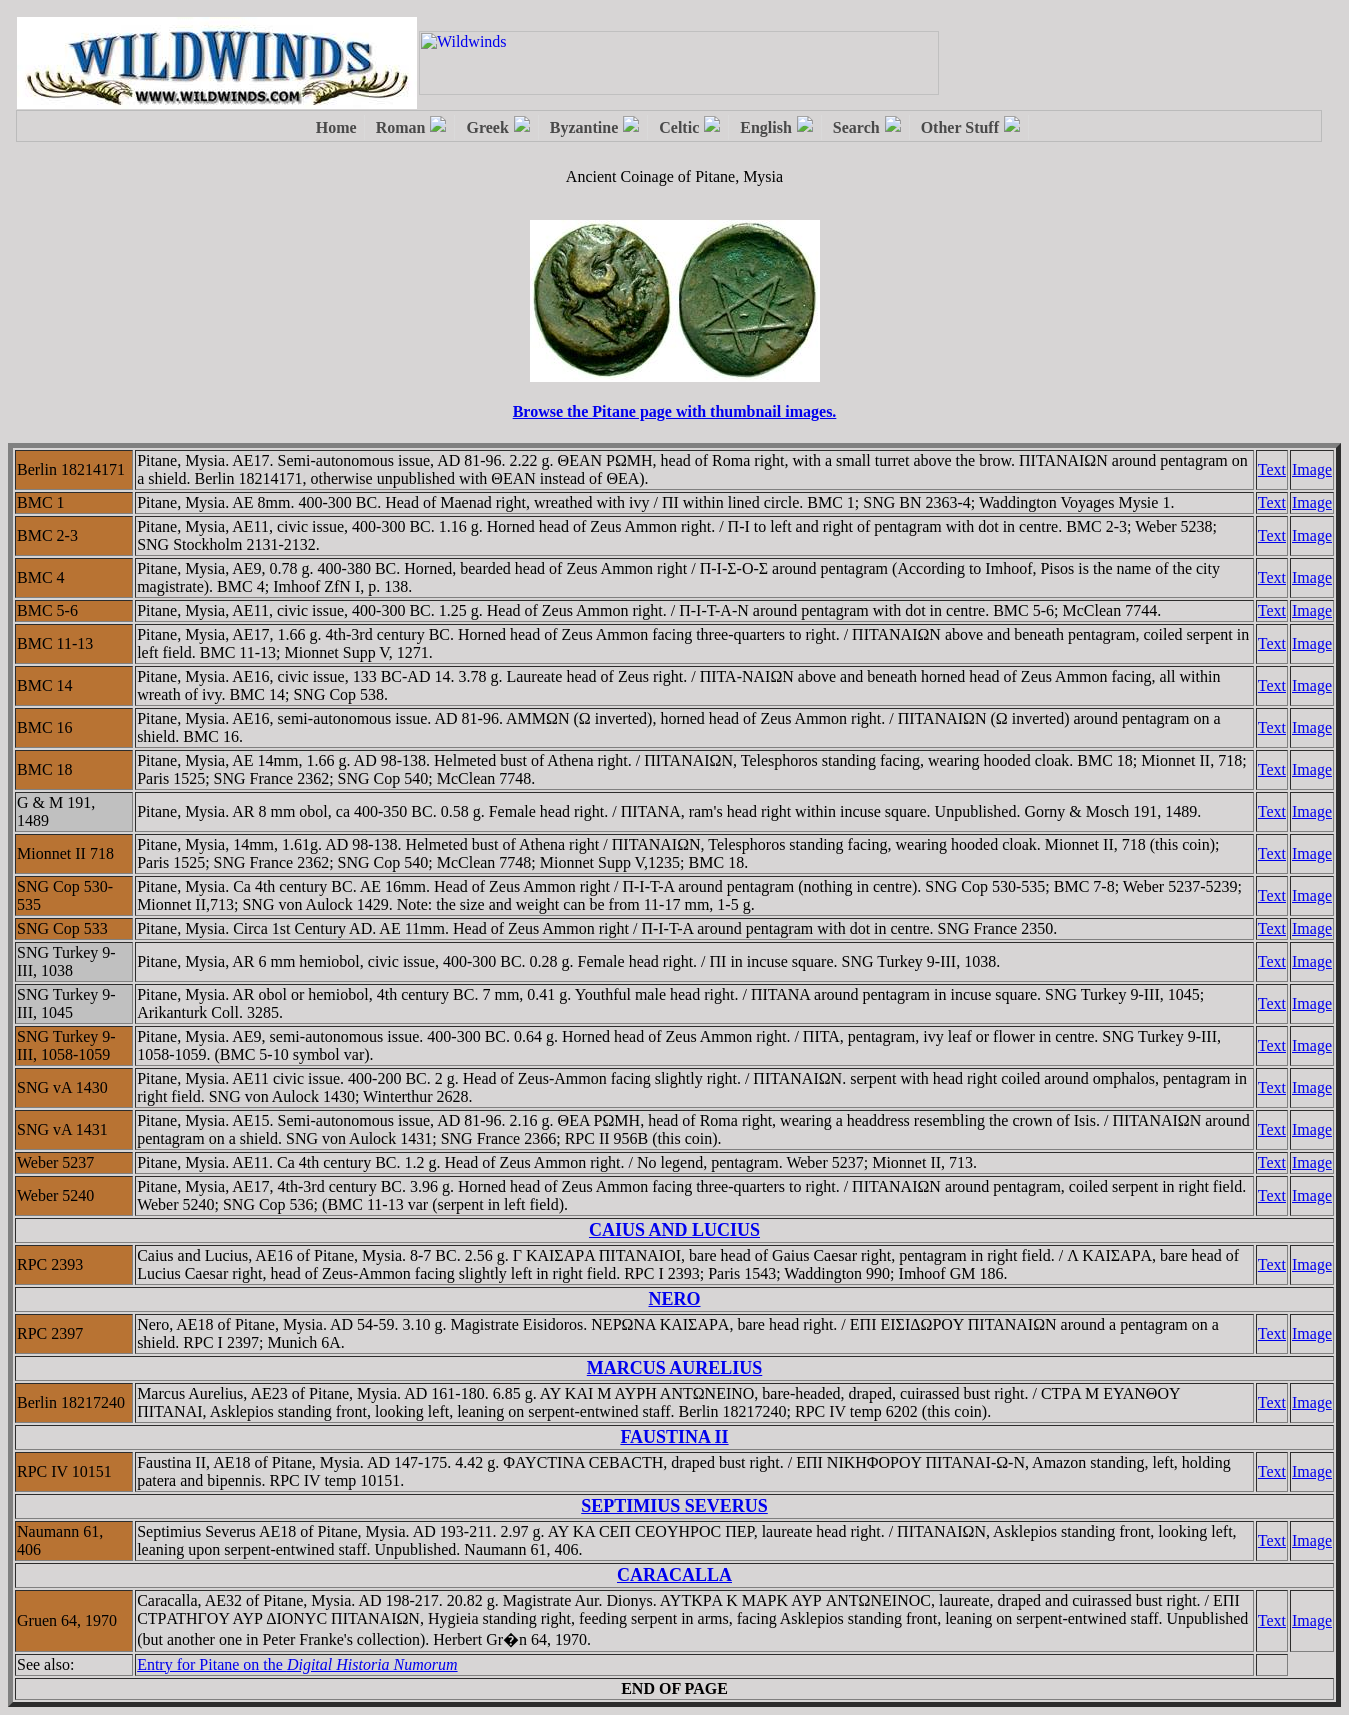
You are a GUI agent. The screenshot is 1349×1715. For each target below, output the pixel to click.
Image (1312, 469)
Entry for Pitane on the (297, 1664)
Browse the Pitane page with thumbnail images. (675, 411)
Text (1272, 469)
